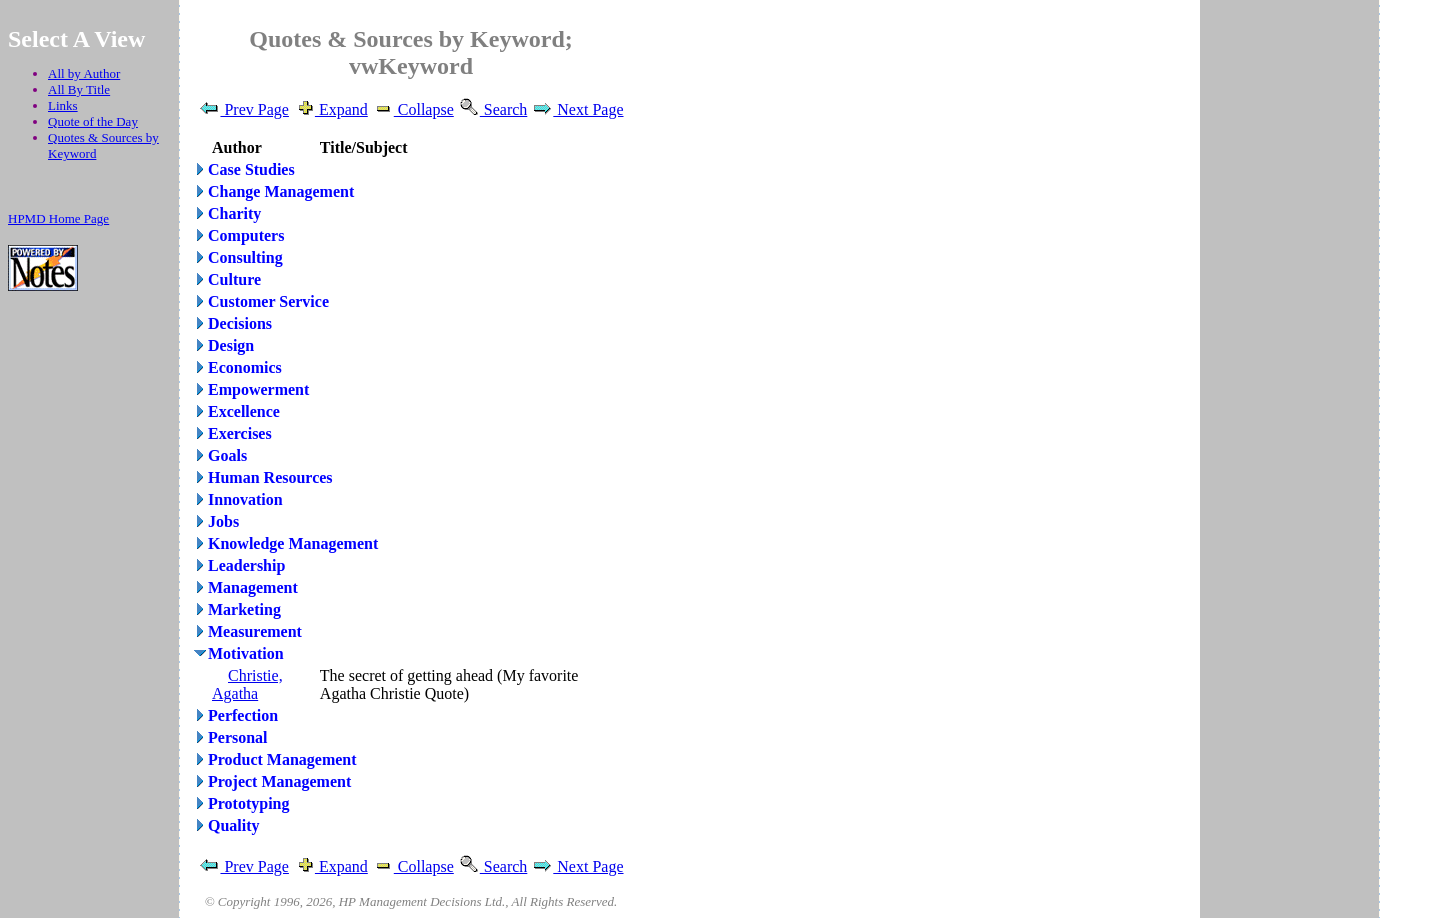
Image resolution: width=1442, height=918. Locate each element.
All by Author (84, 73)
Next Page (577, 109)
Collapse (413, 109)
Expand (330, 109)
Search (493, 109)
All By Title (79, 89)
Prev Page (243, 109)
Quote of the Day (93, 121)
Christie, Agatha (247, 684)
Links (63, 105)
